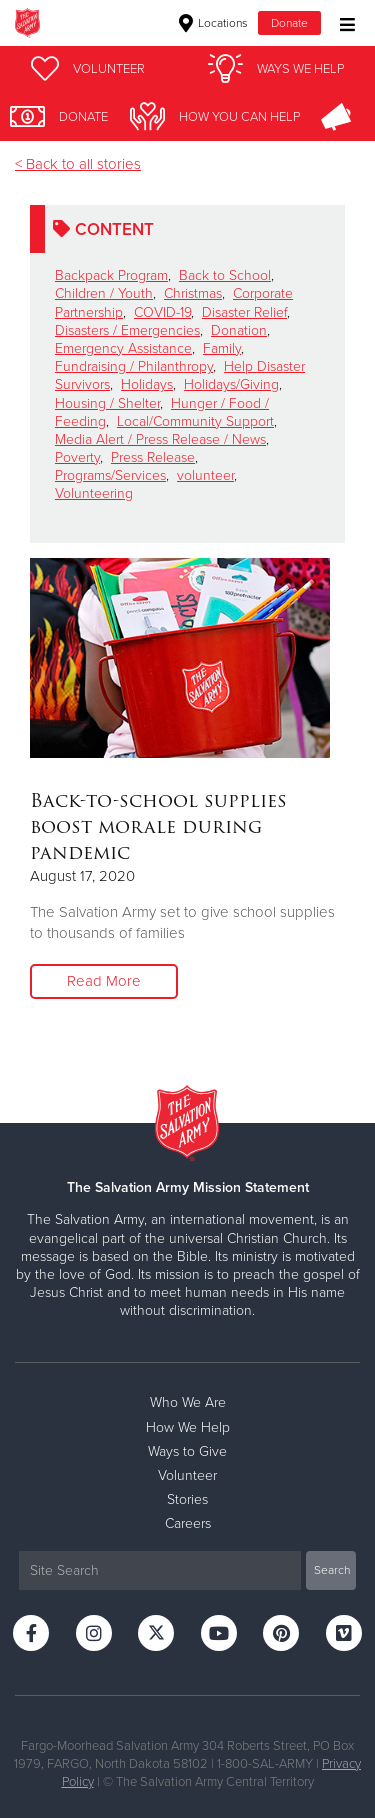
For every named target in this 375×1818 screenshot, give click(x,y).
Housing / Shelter (107, 403)
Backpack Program (111, 275)
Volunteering (94, 493)
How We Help (188, 1427)
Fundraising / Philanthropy (134, 366)
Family (222, 348)
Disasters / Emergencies (127, 330)
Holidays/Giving (231, 384)
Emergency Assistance (123, 348)
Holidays (147, 384)
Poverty (77, 457)
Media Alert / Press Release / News (160, 439)
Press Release (153, 457)
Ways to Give (187, 1451)
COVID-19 (162, 312)
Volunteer (187, 1475)
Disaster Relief (244, 312)
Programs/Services (110, 475)
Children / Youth (104, 293)
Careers (188, 1523)
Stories (187, 1499)
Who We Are (188, 1402)
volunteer (205, 475)
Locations (213, 23)
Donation (239, 330)
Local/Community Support (195, 421)
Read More (104, 981)
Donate (289, 23)
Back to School (225, 275)
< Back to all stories (78, 164)
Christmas (193, 293)
